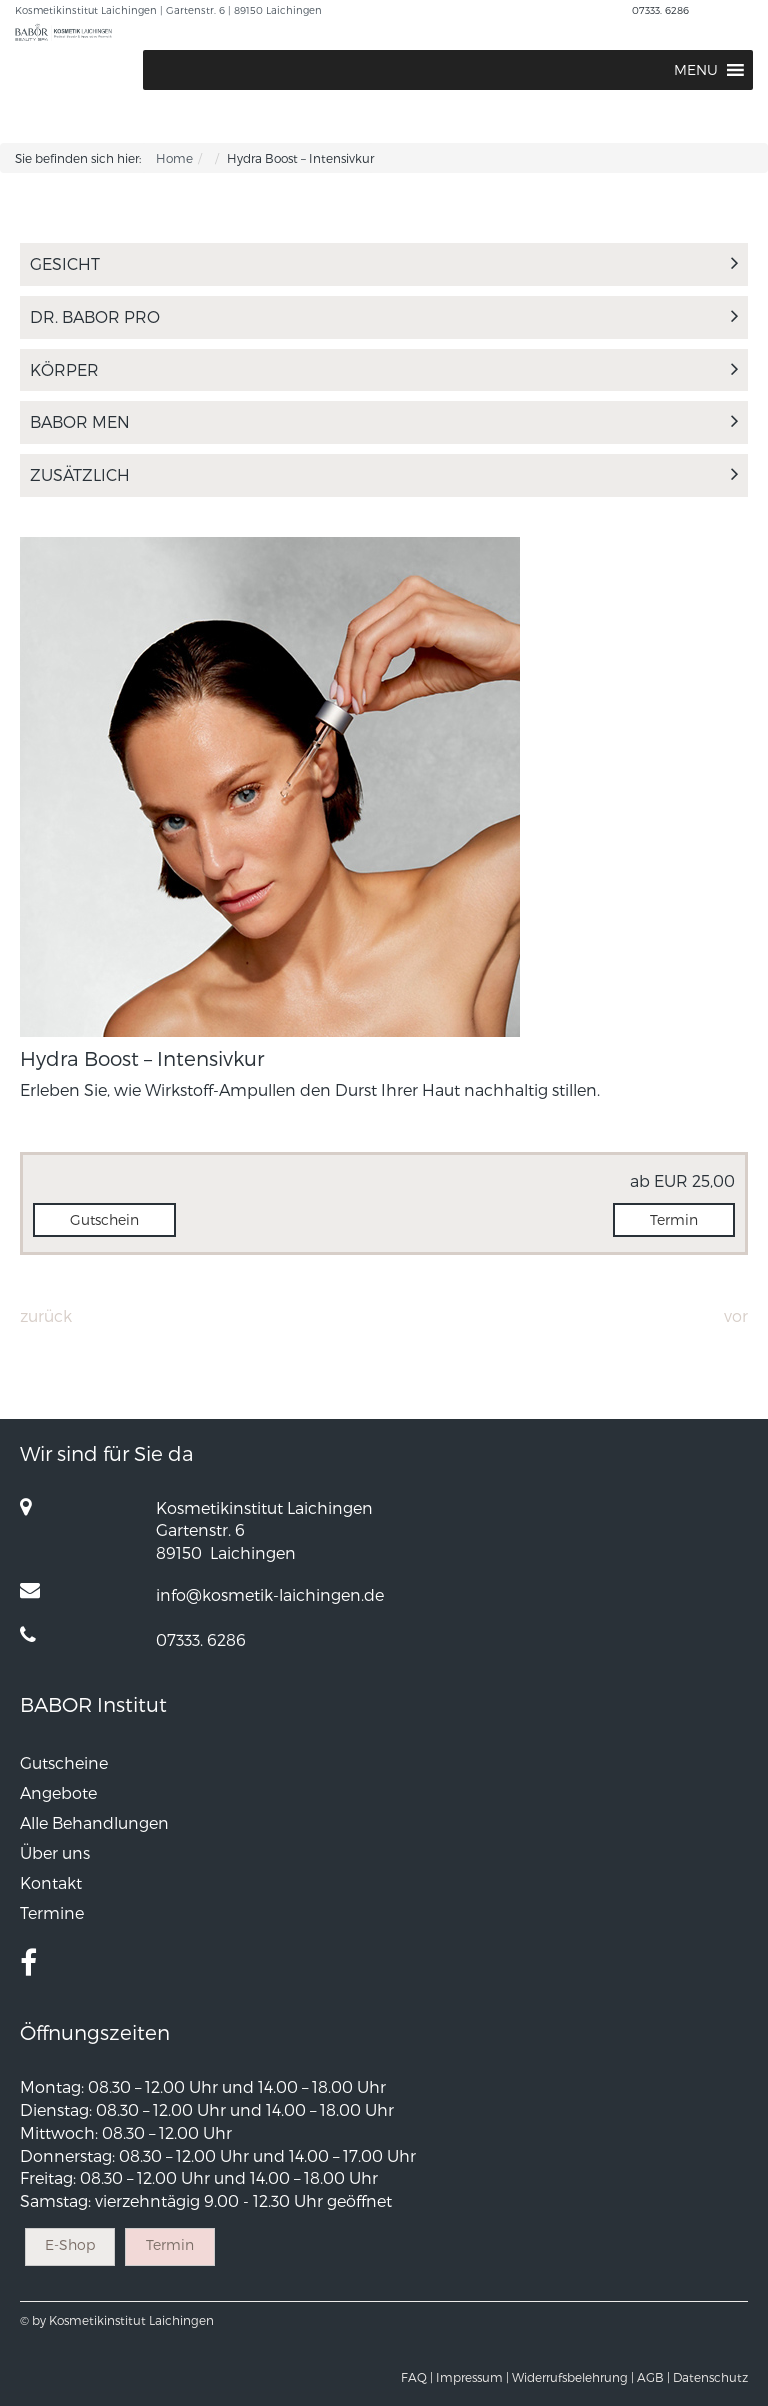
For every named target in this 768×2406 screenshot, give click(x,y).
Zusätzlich (384, 474)
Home (174, 158)
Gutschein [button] (104, 1219)
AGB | (653, 2377)
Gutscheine (64, 1762)
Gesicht (384, 263)
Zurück (46, 1315)
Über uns (55, 1852)
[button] (696, 70)
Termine (52, 1912)
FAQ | (417, 2377)
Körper (384, 369)
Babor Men (384, 421)
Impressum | (472, 2377)
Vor (736, 1315)
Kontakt (51, 1882)
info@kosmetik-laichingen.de (270, 1594)
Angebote (58, 1792)
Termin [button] (674, 1219)
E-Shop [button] (70, 2244)
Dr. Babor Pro (384, 316)
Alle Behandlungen (94, 1822)
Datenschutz (710, 2377)
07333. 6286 (660, 10)
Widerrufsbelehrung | (573, 2377)
